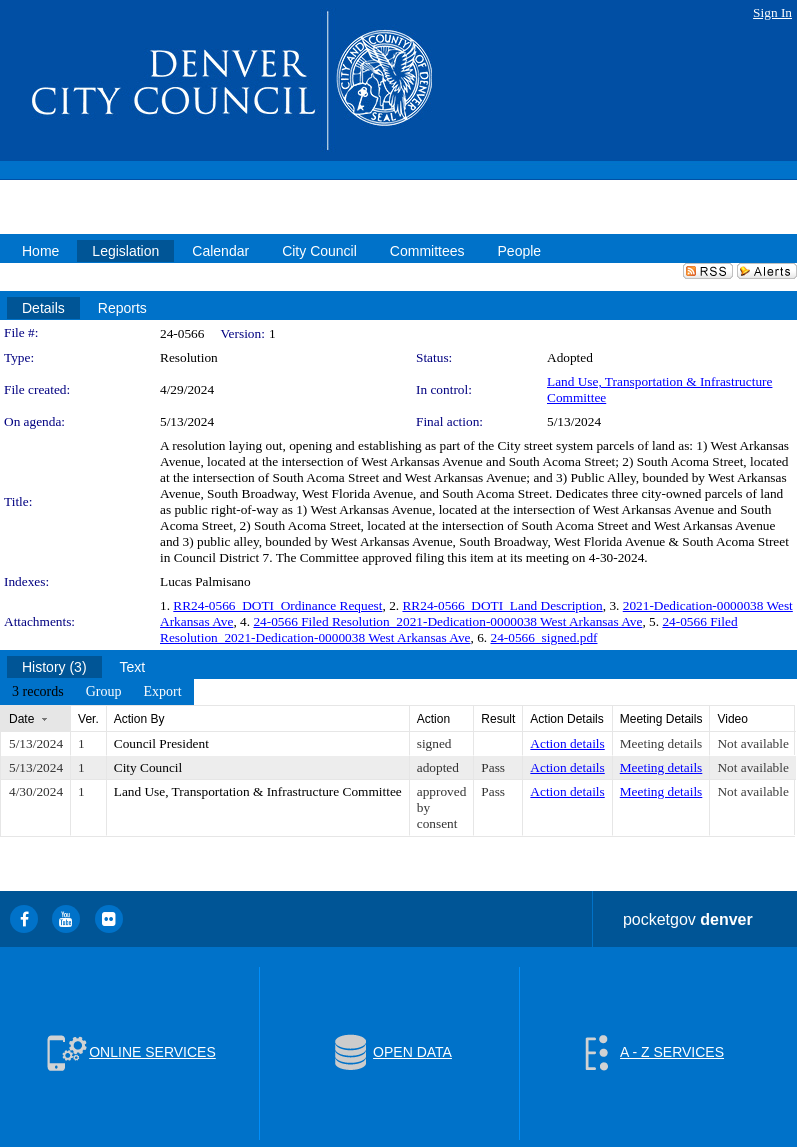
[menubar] (97, 692)
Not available (752, 743)
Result (498, 719)
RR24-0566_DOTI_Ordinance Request (277, 605)
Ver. (88, 719)
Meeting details (661, 743)
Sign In (772, 12)
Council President (161, 743)
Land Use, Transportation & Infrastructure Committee (258, 791)
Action (433, 719)
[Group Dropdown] (104, 692)
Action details (567, 743)
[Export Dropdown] (162, 692)
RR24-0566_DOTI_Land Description (502, 605)
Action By (139, 719)
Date (21, 719)
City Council (148, 767)
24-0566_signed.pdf (544, 637)
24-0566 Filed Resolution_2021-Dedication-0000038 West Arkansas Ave (447, 621)
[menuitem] (38, 692)
